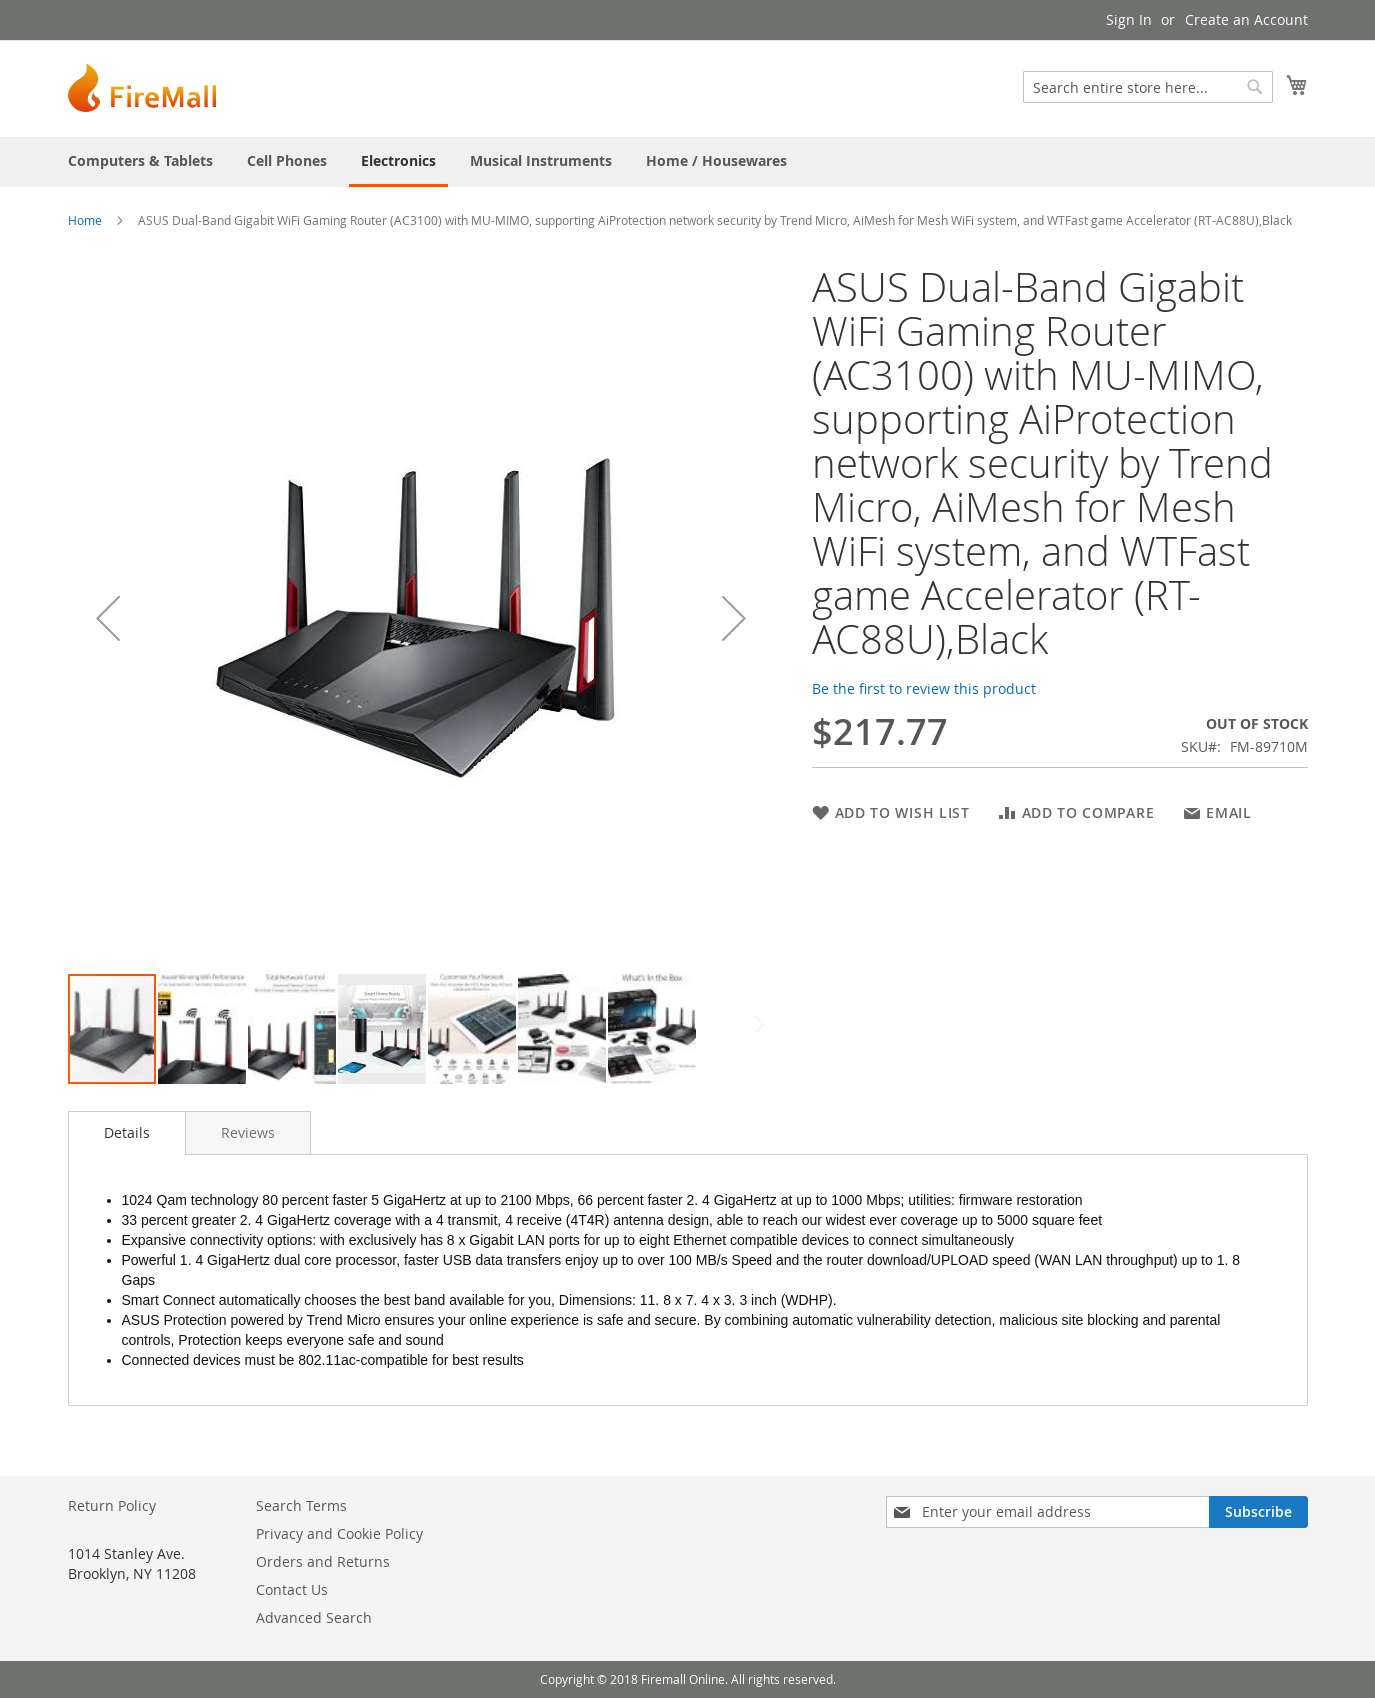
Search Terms (301, 1505)
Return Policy (112, 1505)
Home (85, 220)
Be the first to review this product (924, 688)
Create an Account (1246, 19)
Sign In (1129, 19)
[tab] (127, 1133)
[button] (108, 618)
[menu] (688, 162)
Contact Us (292, 1589)
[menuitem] (140, 160)
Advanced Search (314, 1617)
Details (127, 1132)
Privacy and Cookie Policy (339, 1533)
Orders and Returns (323, 1561)
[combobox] (1148, 87)
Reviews (248, 1132)
